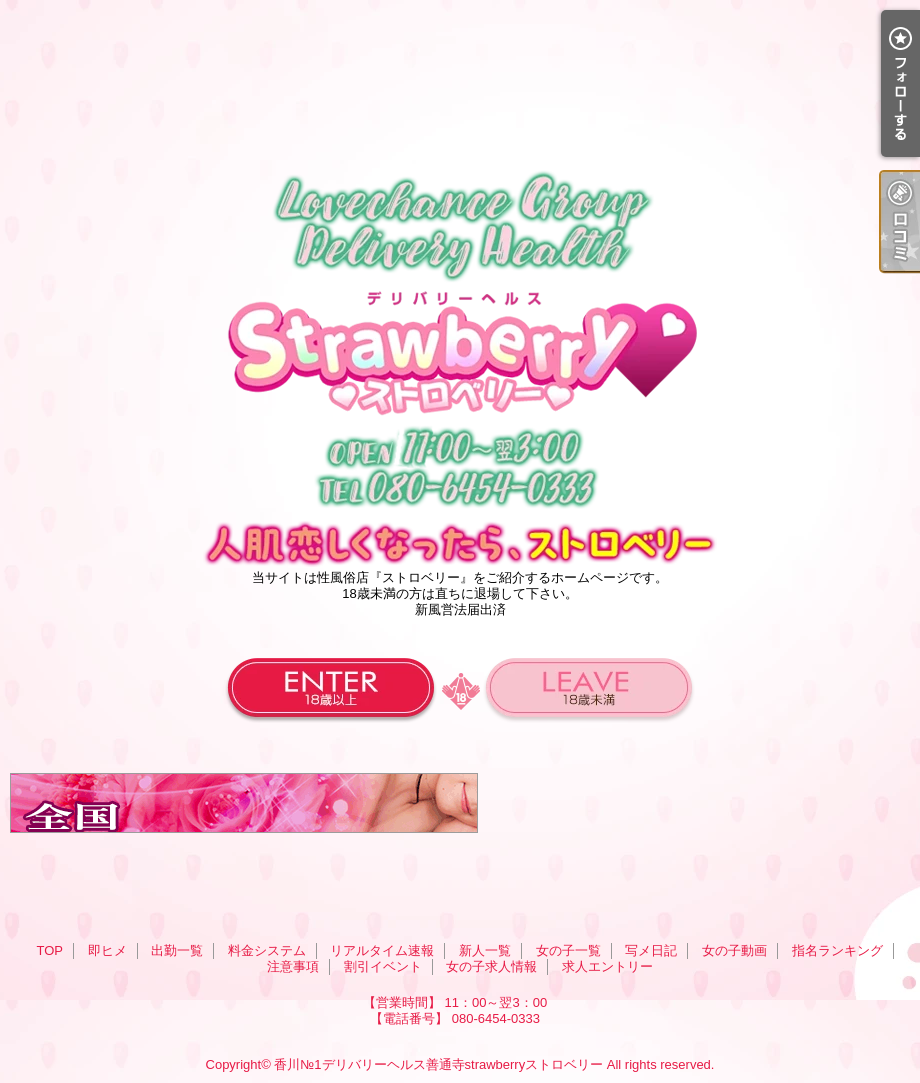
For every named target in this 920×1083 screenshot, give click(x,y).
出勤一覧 (177, 950)
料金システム (267, 950)
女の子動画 (734, 950)
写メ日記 (651, 950)
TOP (49, 950)
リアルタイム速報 (382, 950)
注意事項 (293, 966)
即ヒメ (107, 950)
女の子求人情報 (491, 966)
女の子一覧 (568, 950)
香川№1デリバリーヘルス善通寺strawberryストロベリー (438, 1064)
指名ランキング (837, 950)
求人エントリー (607, 966)
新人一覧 (485, 950)
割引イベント (383, 966)
